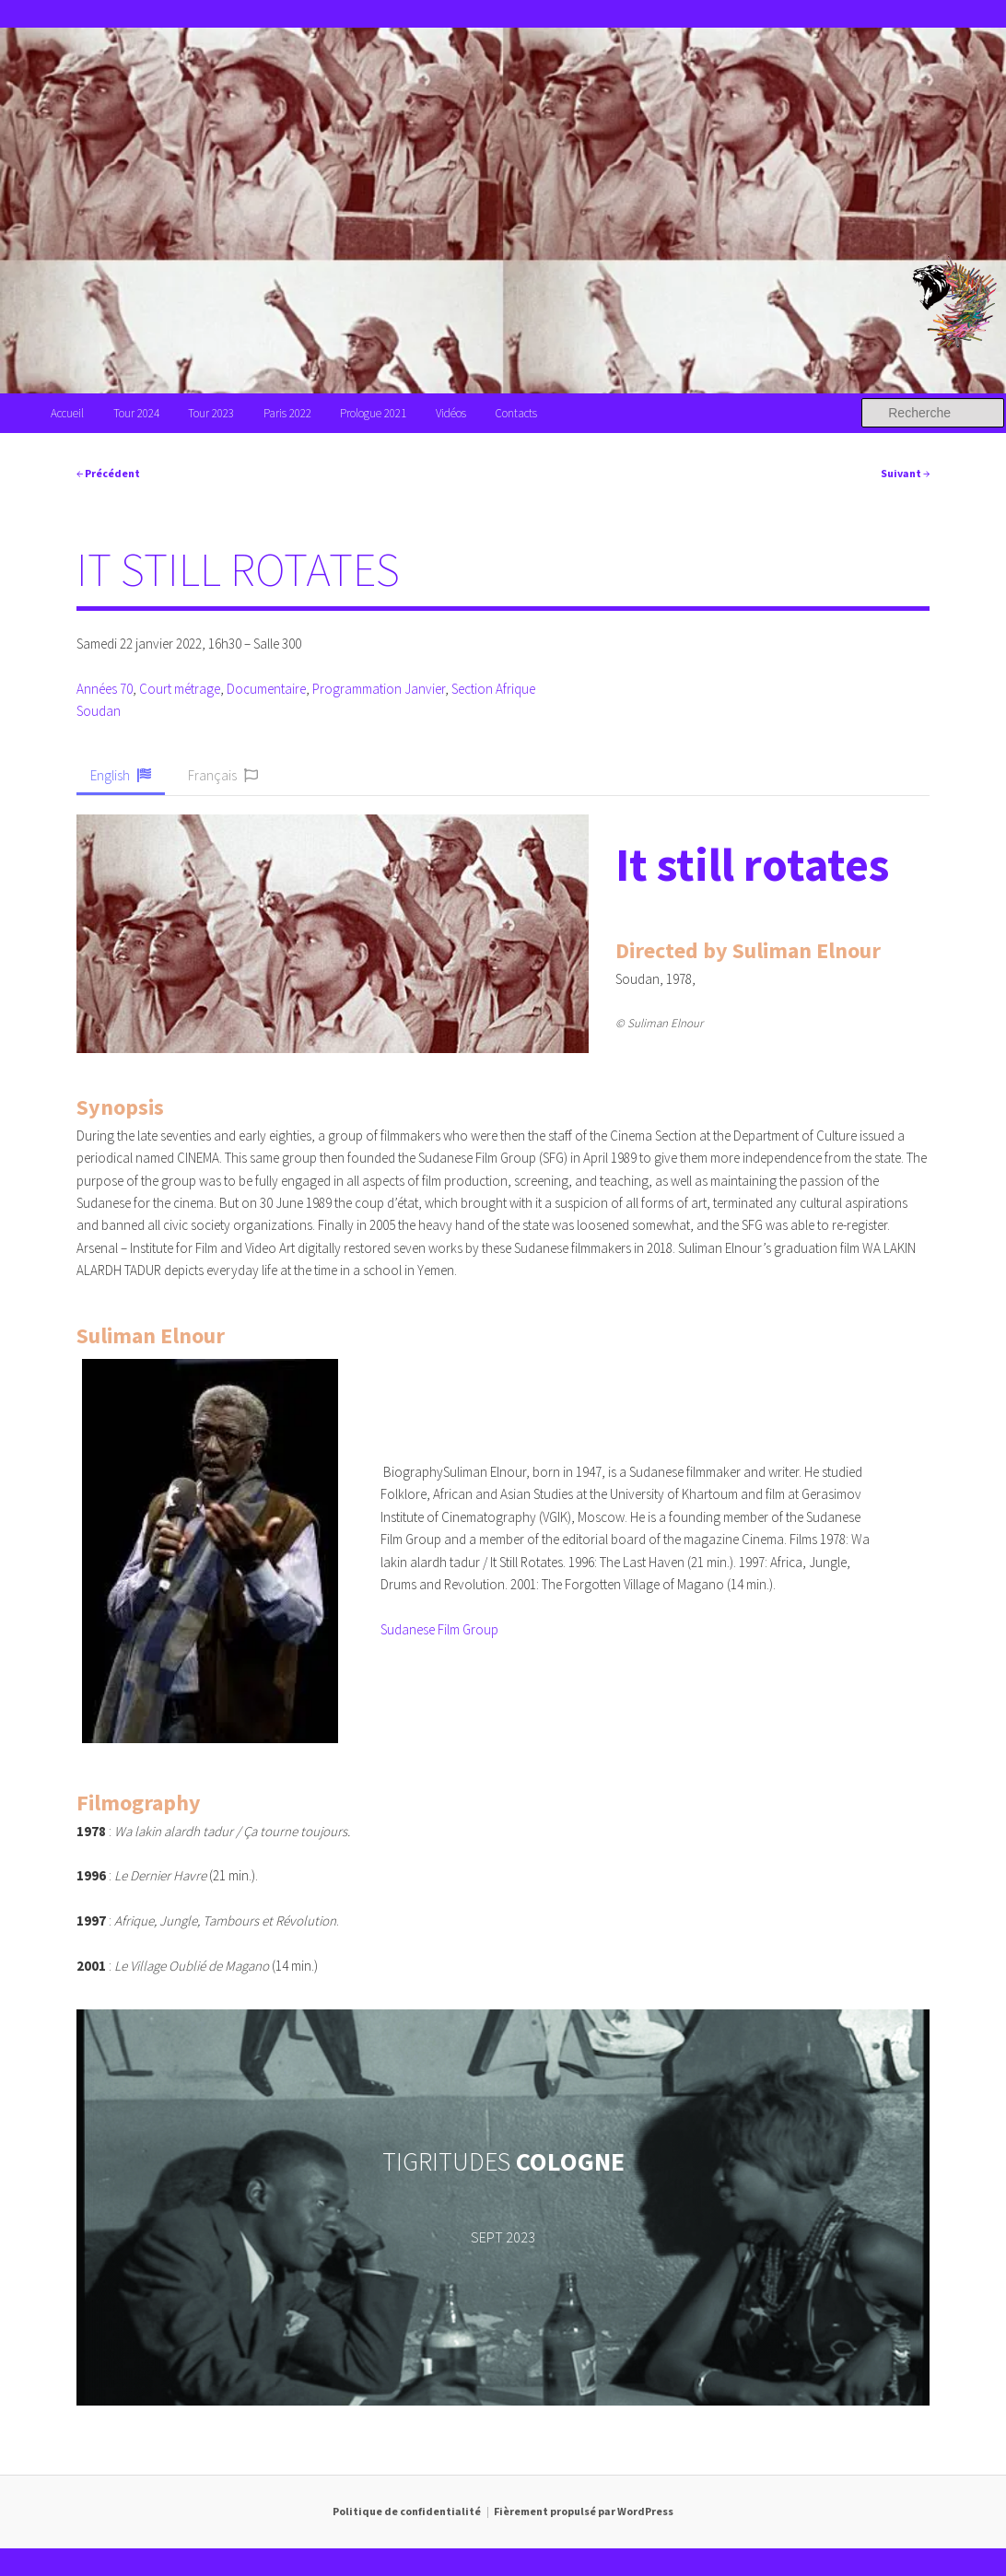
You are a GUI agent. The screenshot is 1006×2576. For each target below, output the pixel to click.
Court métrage (179, 688)
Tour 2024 (136, 413)
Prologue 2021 (373, 413)
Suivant (905, 473)
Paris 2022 (287, 413)
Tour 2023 (211, 413)
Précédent (108, 473)
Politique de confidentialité (407, 2511)
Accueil (67, 413)
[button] (120, 777)
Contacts (516, 413)
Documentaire (266, 688)
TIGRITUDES (503, 2161)
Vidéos (451, 413)
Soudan (98, 711)
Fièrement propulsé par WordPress (583, 2511)
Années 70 (104, 688)
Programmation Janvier (378, 688)
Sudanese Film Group (439, 1629)
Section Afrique (493, 688)
